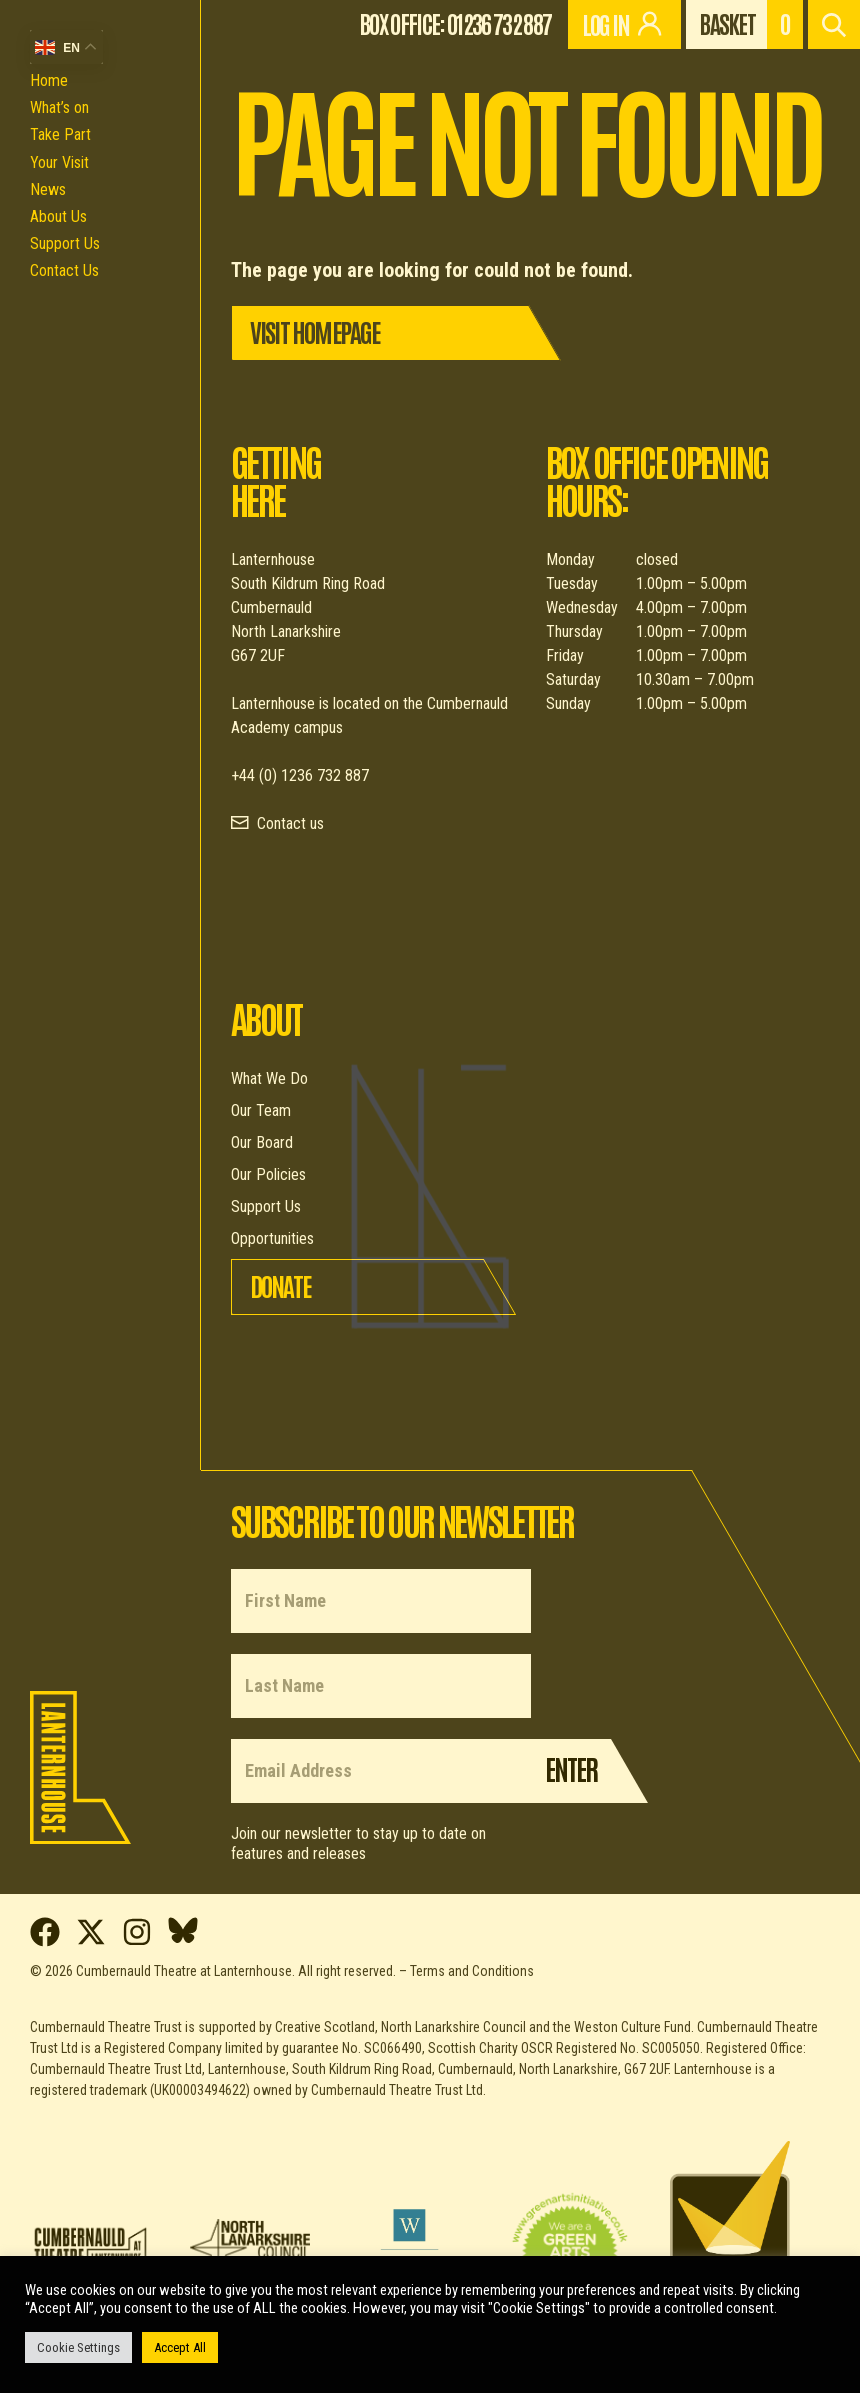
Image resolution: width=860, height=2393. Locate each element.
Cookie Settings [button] (78, 2347)
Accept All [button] (180, 2347)
